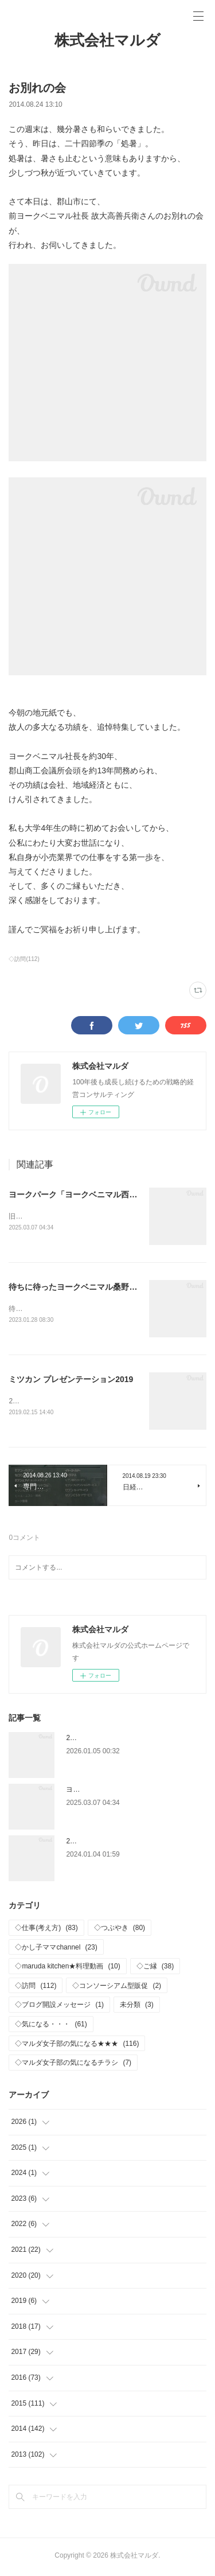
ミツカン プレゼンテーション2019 (71, 1380)
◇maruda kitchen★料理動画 (67, 1968)
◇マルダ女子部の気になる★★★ (77, 2046)
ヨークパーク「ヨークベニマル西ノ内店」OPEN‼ (99, 1194)
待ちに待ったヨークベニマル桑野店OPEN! (85, 1287)
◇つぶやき (119, 1930)
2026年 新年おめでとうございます (122, 1740)
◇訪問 (35, 1988)
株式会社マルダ (107, 40)
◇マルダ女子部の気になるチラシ (73, 2065)
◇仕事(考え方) (46, 1930)
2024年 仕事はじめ (98, 1843)
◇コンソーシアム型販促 (116, 1988)
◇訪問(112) (24, 959)
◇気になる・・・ (51, 2026)
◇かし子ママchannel (56, 1949)
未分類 (137, 2007)
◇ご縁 (155, 1968)
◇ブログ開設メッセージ (59, 2007)
